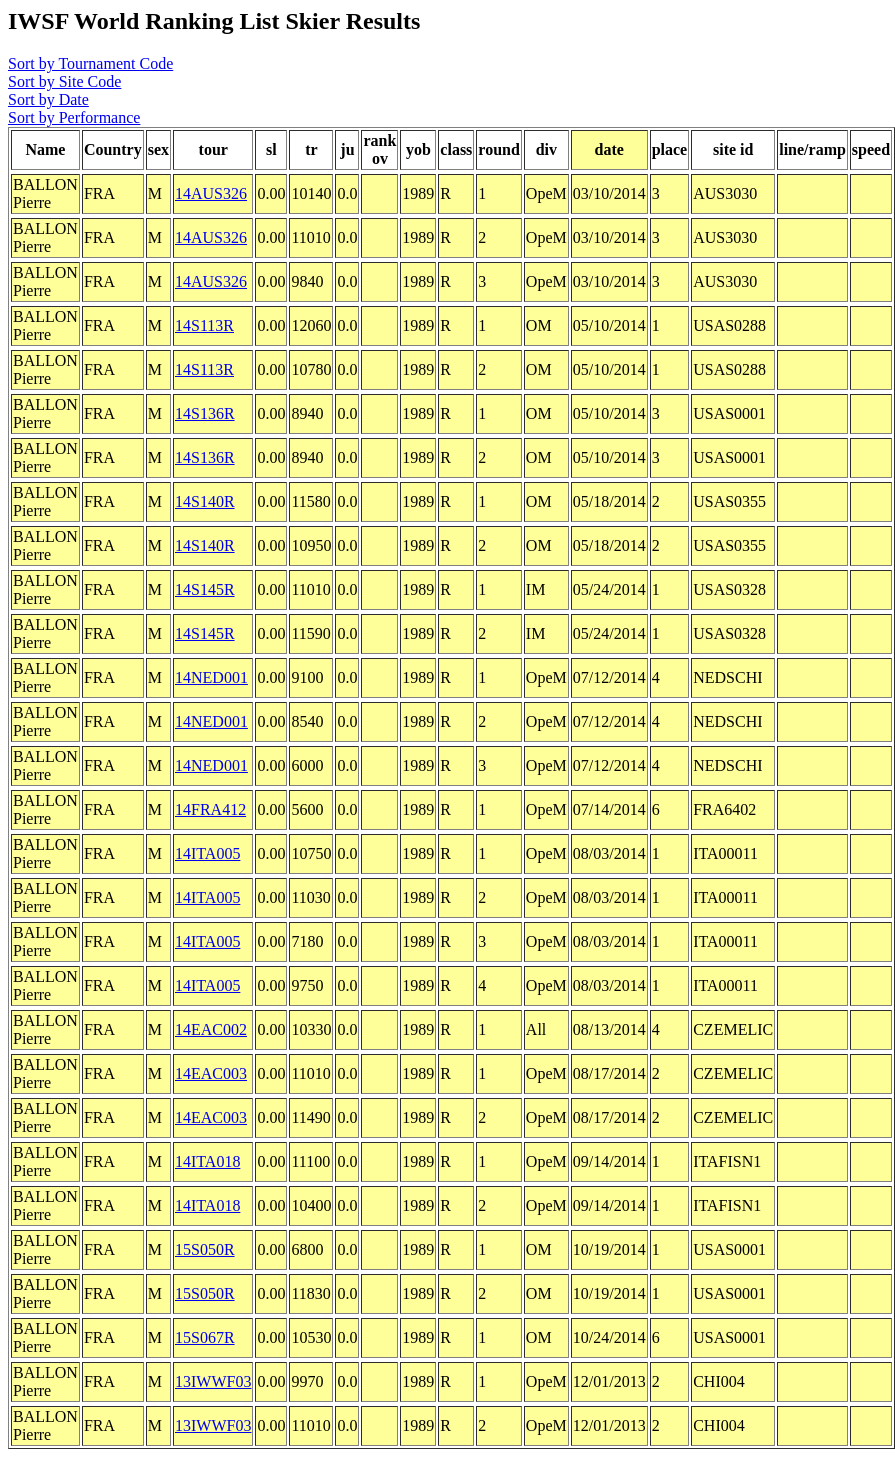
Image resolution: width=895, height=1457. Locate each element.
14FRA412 (210, 809)
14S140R (205, 501)
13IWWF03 (213, 1381)
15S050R (205, 1249)
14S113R (204, 325)
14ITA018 (207, 1161)
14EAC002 (211, 1029)
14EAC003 (211, 1073)
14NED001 (211, 677)
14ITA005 (207, 853)
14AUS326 (211, 193)
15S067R (205, 1337)
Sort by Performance (74, 117)
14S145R (205, 589)
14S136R (205, 413)
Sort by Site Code (64, 81)
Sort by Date (48, 99)
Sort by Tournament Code (90, 63)
